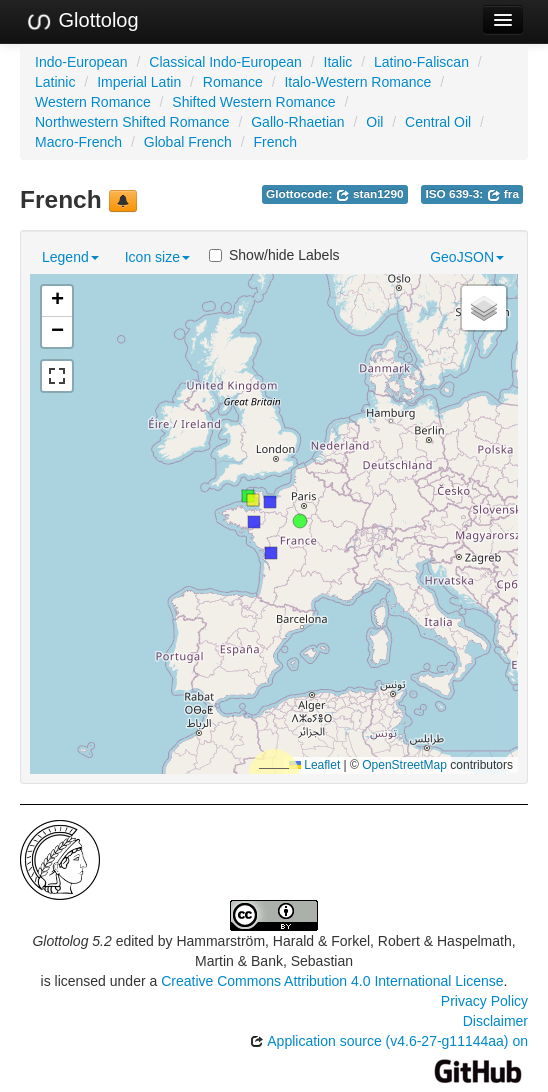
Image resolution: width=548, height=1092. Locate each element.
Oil (374, 122)
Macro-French (78, 142)
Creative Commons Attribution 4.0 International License (332, 981)
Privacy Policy (484, 1001)
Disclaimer (495, 1021)
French (275, 142)
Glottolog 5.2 (71, 941)
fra (503, 194)
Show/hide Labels (274, 255)
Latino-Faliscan (421, 62)
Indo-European (81, 62)
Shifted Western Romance (253, 102)
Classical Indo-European (225, 62)
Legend (70, 257)
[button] (300, 521)
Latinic (55, 82)
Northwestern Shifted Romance (132, 122)
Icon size (157, 257)
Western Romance (93, 102)
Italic (338, 62)
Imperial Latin (139, 82)
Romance (233, 82)
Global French (188, 142)
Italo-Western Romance (357, 82)
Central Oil (438, 122)
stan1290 (370, 194)
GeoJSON (467, 257)
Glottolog (82, 21)
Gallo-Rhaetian (297, 122)
